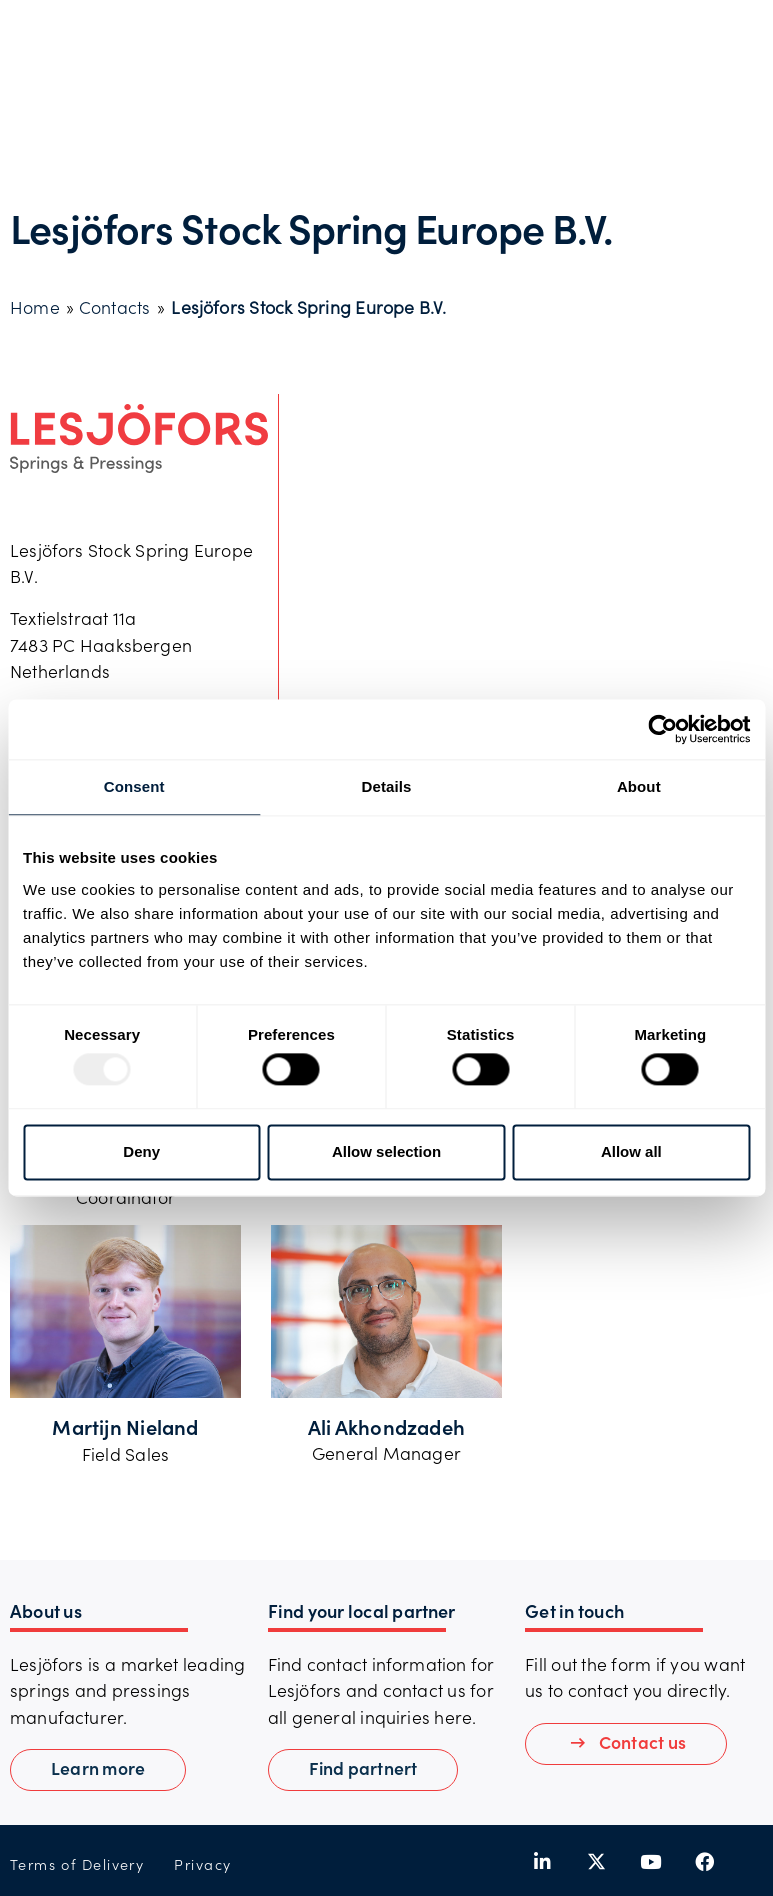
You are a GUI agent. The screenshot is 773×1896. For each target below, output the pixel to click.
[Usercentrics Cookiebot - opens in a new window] (662, 729)
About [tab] (639, 786)
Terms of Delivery (77, 1864)
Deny (141, 1151)
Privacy (202, 1864)
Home (35, 307)
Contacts (114, 307)
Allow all (631, 1151)
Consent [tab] (134, 786)
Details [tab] (387, 786)
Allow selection (386, 1151)
